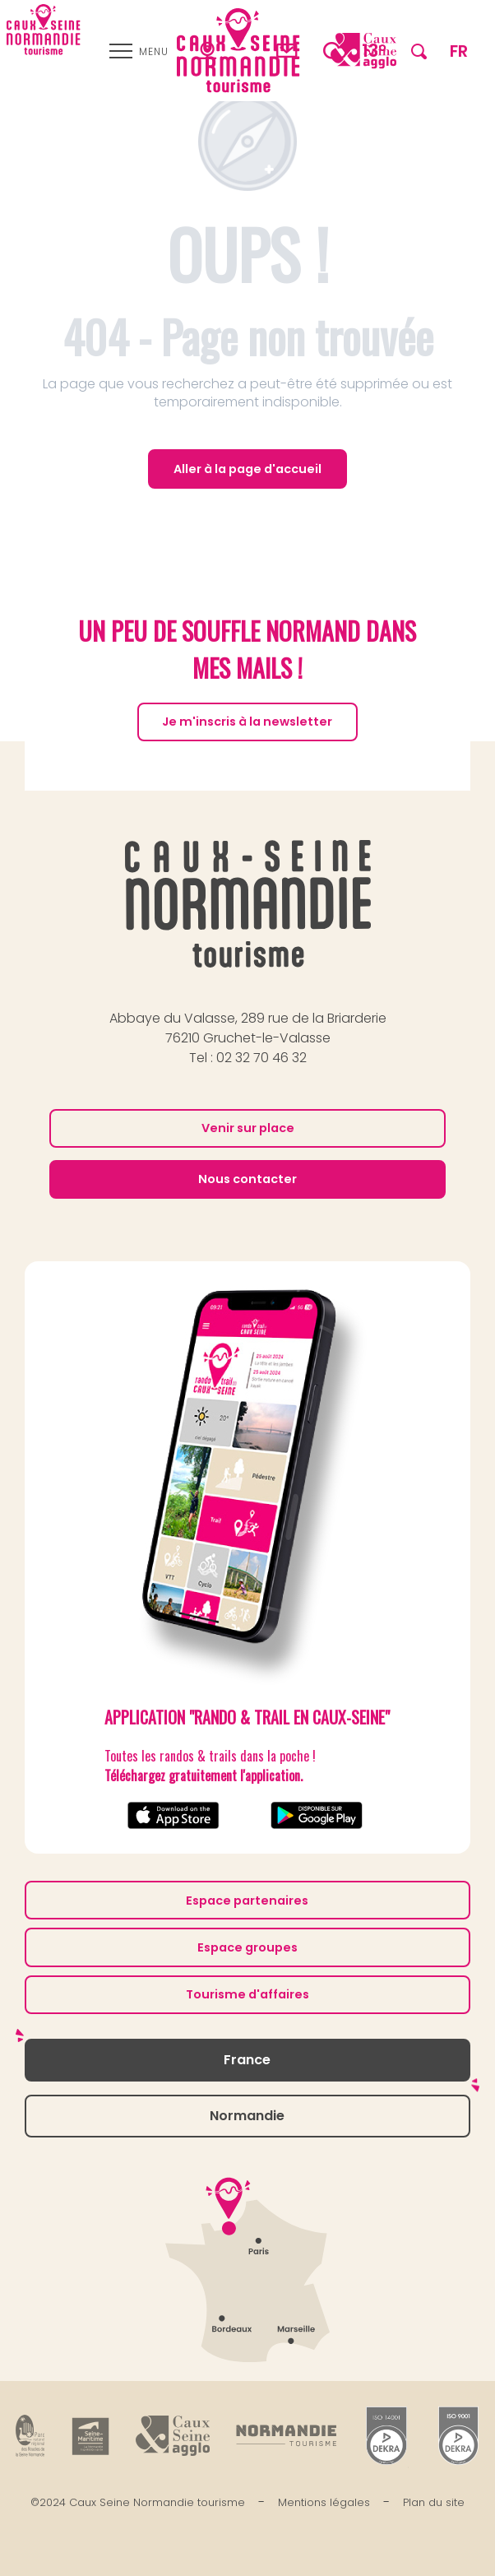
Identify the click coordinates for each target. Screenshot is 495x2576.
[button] (419, 50)
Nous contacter (247, 1179)
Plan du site (434, 2502)
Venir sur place (247, 1128)
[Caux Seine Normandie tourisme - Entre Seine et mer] (44, 29)
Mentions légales (324, 2502)
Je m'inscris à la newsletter (247, 721)
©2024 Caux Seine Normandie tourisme (137, 2502)
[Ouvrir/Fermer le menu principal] (139, 51)
